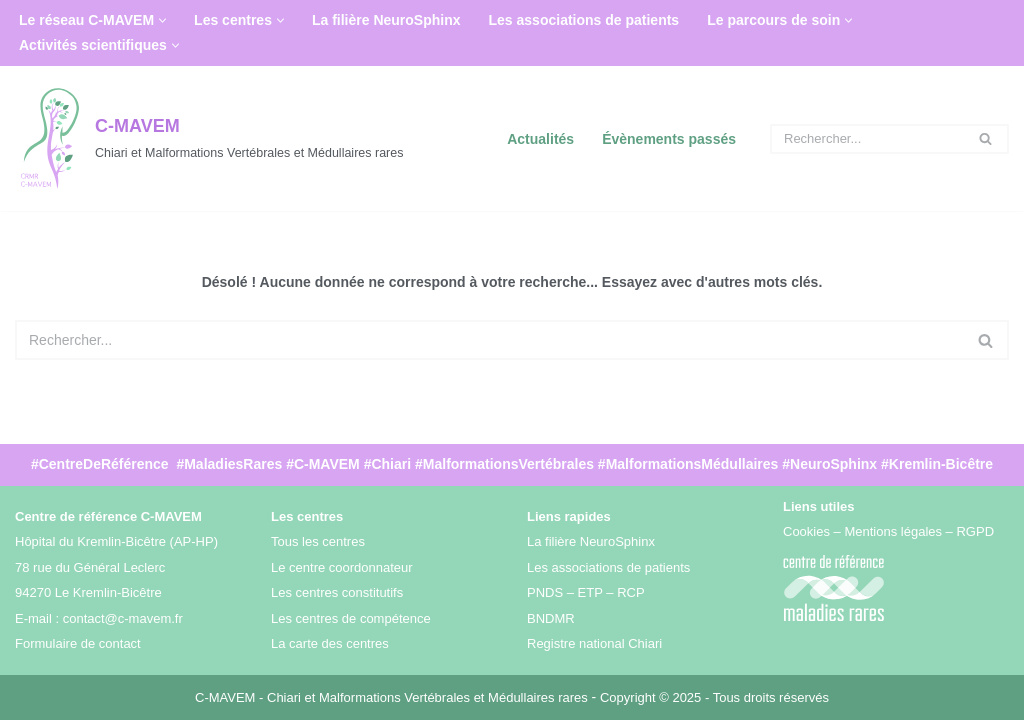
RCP (630, 592)
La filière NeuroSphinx (386, 20)
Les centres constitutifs (337, 592)
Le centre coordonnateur (342, 566)
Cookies (806, 531)
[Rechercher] (867, 139)
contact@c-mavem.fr (123, 617)
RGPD (975, 531)
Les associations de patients (584, 20)
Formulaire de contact (78, 643)
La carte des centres (330, 643)
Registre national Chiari (594, 643)
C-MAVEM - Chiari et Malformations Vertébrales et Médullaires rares (393, 696)
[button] (162, 20)
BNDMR (551, 617)
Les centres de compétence (351, 617)
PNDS (545, 592)
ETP (590, 592)
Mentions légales (893, 531)
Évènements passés (669, 139)
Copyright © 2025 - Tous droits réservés (714, 696)
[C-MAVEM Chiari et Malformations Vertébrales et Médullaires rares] (209, 138)
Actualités (540, 139)
